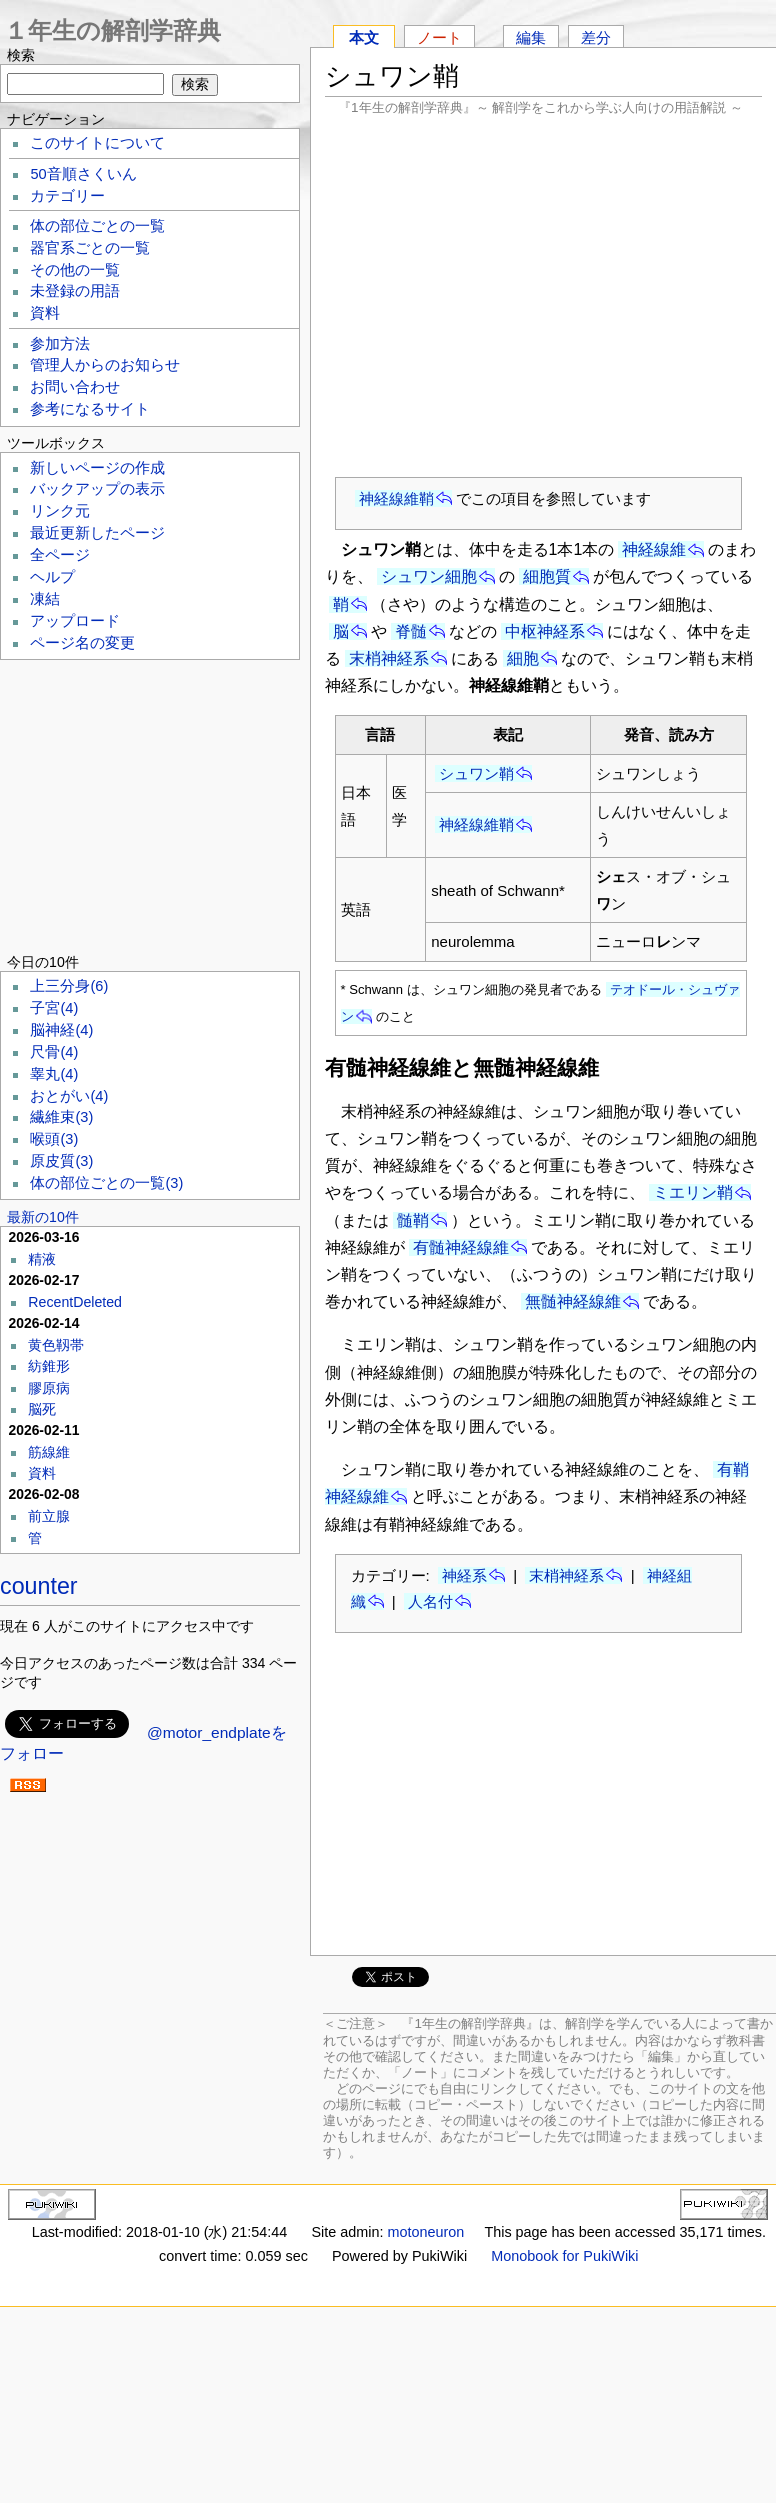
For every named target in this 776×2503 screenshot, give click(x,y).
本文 (364, 37)
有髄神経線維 (461, 1247)
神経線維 (654, 549)
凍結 (45, 599)
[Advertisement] (544, 296)
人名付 (430, 1601)
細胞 (523, 658)
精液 (42, 1259)
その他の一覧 (75, 270)
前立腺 (49, 1516)
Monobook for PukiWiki (564, 2256)
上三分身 (69, 986)
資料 (45, 313)
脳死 (42, 1409)
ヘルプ (52, 577)
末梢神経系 (389, 658)
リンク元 (60, 511)
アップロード (75, 621)
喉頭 (54, 1139)
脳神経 (61, 1030)
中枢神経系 (545, 631)
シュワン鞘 (476, 773)
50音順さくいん (83, 174)
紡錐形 (49, 1366)
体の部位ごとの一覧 (97, 226)
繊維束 (61, 1117)
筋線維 (49, 1452)
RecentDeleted (75, 1302)
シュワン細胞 (429, 576)
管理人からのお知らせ (105, 365)
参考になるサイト (90, 409)
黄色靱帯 (56, 1345)
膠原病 (49, 1388)
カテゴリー (67, 196)
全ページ (60, 555)
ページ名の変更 (82, 643)
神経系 (464, 1575)
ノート (439, 37)
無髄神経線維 (573, 1301)
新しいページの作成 (97, 468)
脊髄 (411, 631)
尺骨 (54, 1052)
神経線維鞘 (396, 498)
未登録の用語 (75, 291)
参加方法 (60, 344)
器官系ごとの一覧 (90, 248)
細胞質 (547, 576)
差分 (596, 37)
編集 (531, 37)
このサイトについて (97, 143)
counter (39, 1586)
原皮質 (61, 1161)
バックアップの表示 (97, 489)
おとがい (69, 1096)
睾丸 (54, 1074)
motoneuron (425, 2232)
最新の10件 (43, 1217)
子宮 (54, 1008)
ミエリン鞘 (693, 1192)
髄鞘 (413, 1220)
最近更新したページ (97, 533)
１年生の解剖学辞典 (112, 30)
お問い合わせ (75, 387)
